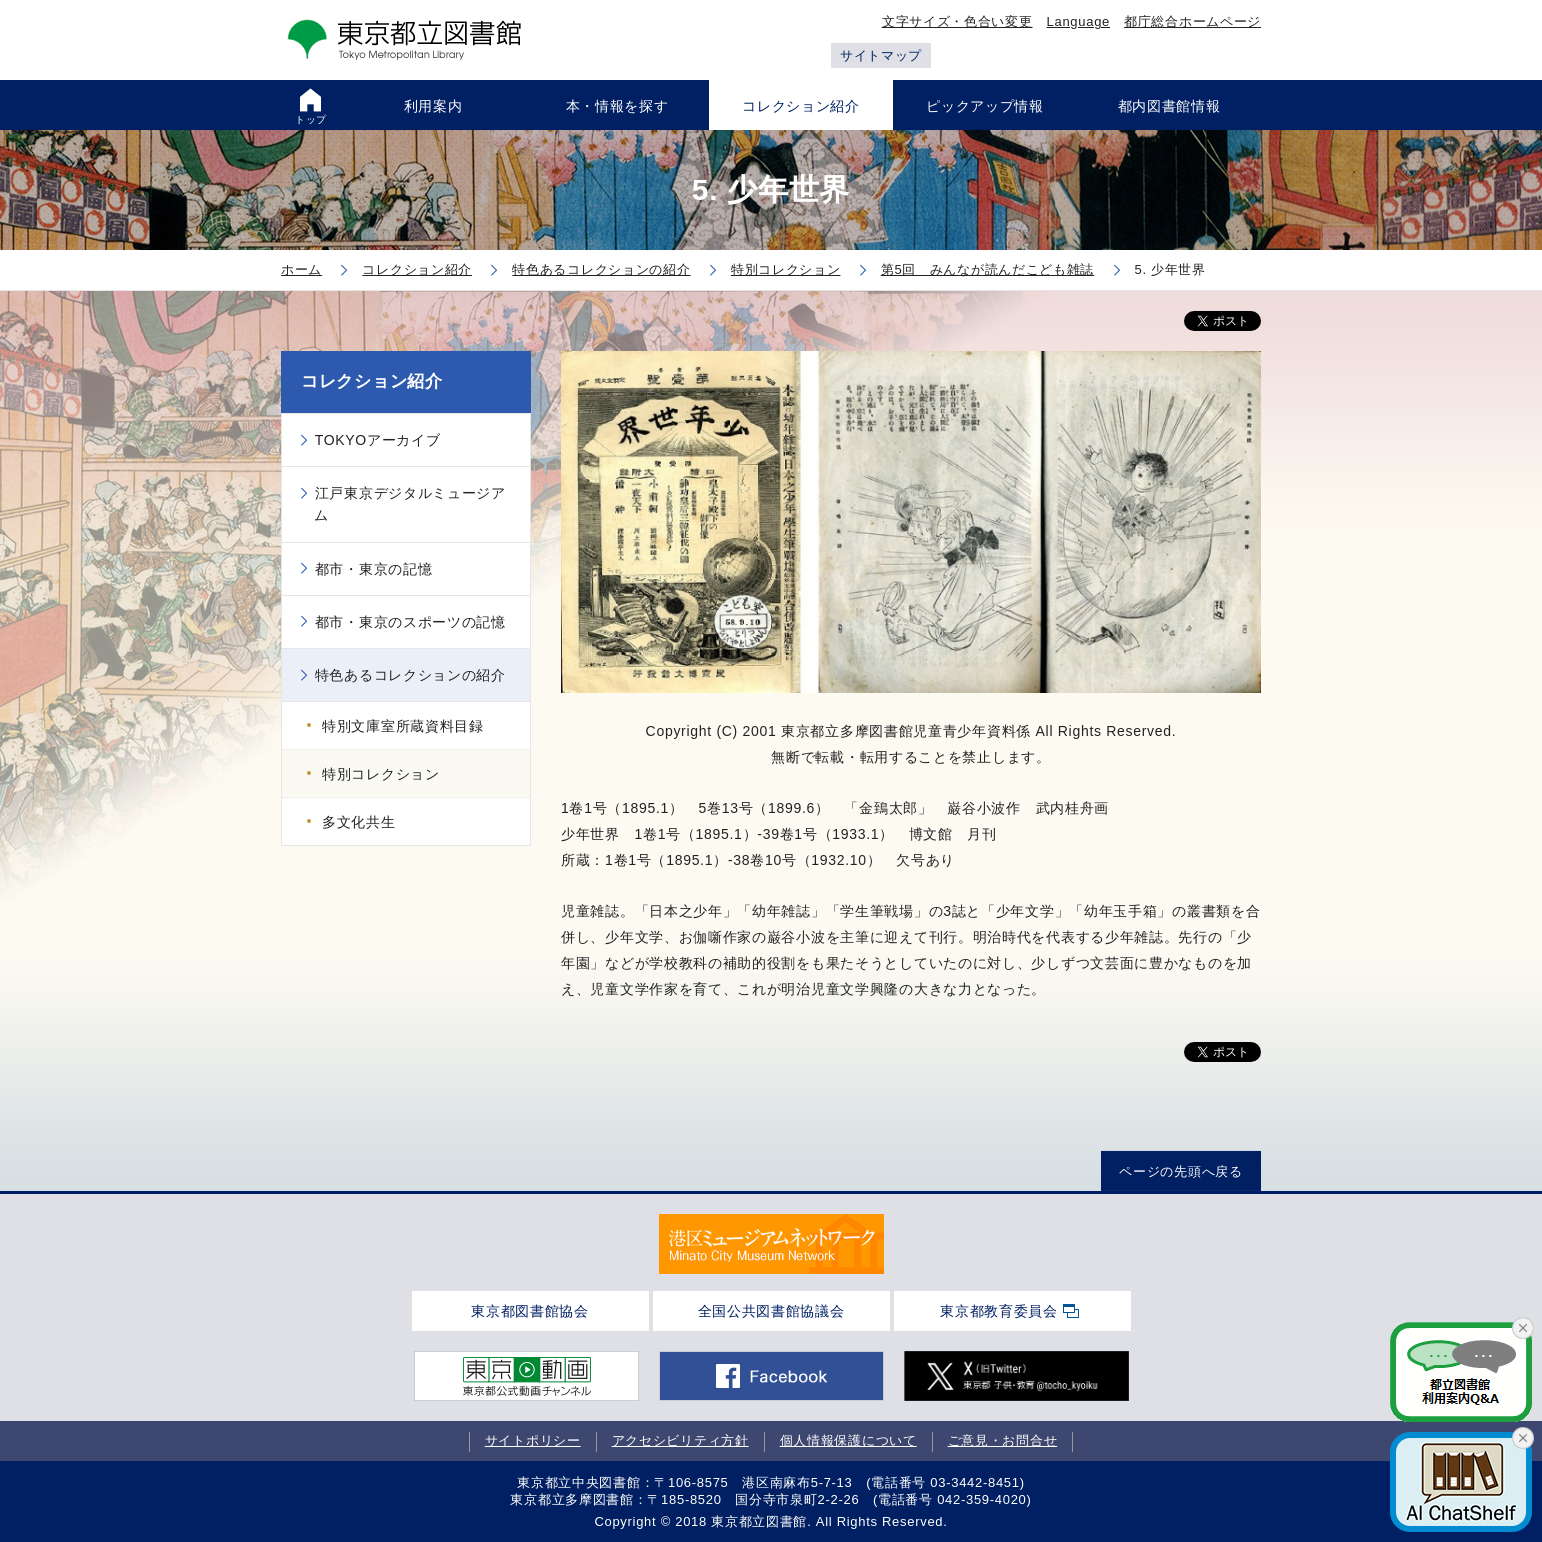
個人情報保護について (848, 1440)
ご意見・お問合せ (1003, 1440)
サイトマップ (881, 55)
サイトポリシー (533, 1440)
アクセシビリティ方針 (680, 1440)
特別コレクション (381, 774)
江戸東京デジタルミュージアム (410, 504)
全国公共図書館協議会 (771, 1311)
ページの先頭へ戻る (1180, 1171)
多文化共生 (359, 822)
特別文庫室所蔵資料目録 (403, 726)
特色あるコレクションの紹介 (410, 675)
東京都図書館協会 (530, 1311)
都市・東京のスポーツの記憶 (410, 622)
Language (1078, 21)
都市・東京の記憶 (374, 569)
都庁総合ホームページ (1192, 21)
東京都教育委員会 (999, 1311)
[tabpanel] (771, 1244)
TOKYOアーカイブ (378, 440)
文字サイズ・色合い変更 (957, 21)
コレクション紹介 (372, 381)
